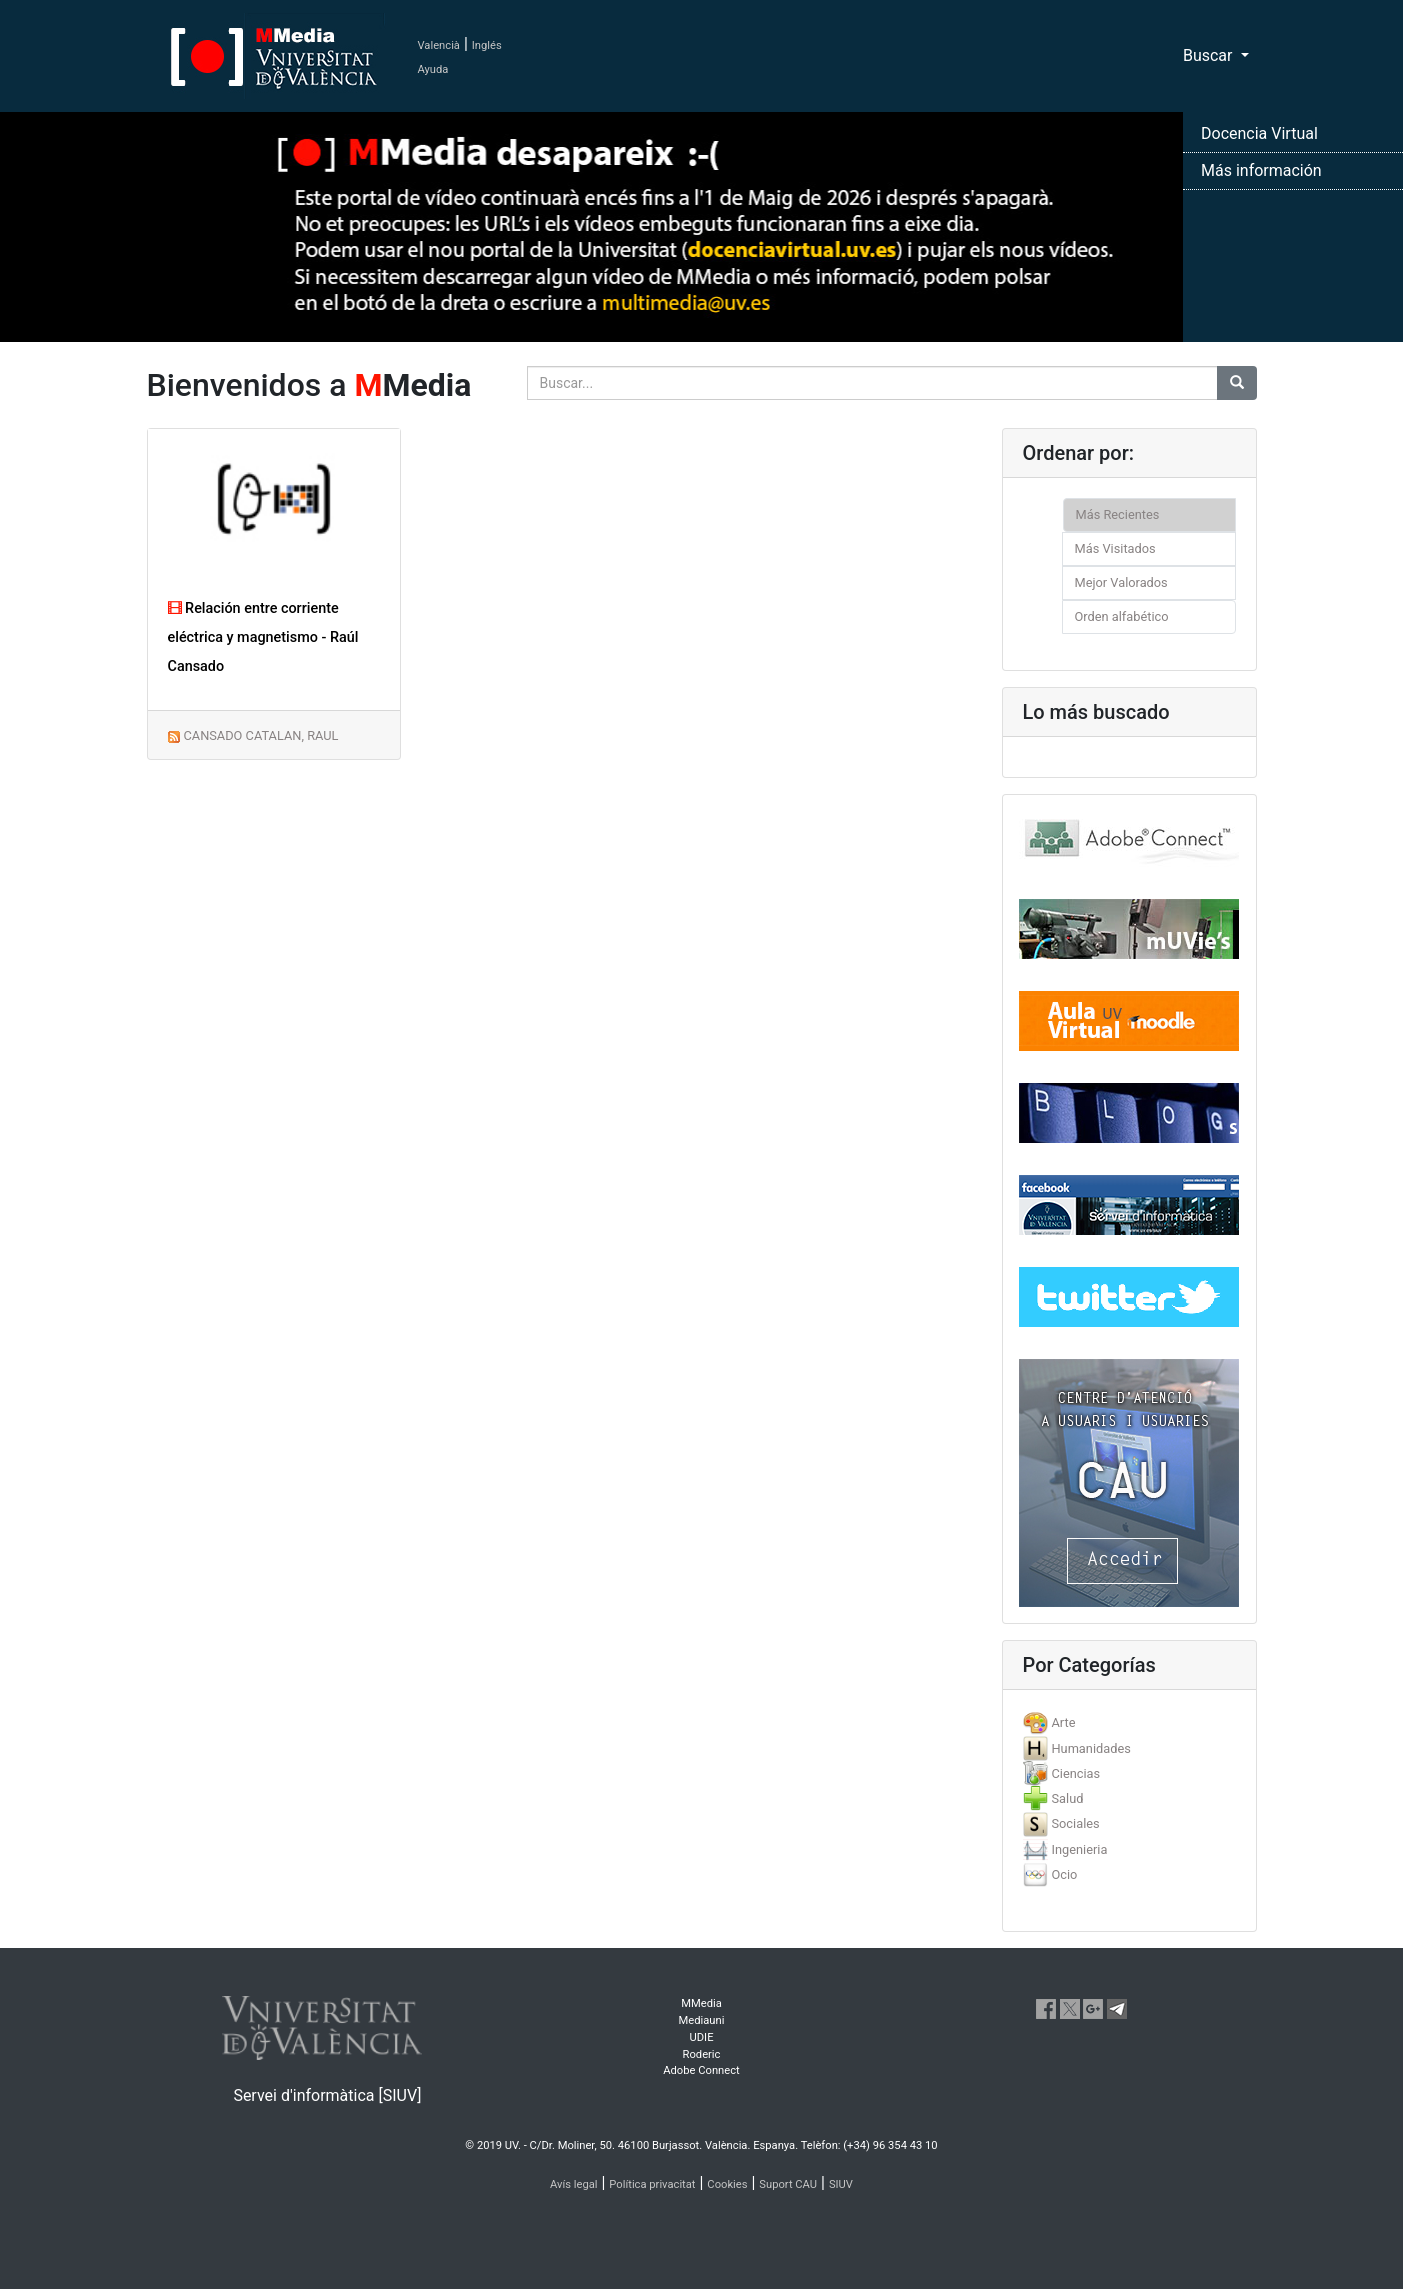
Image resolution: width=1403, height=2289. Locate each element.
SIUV (841, 2184)
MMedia (701, 2003)
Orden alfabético (1122, 616)
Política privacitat (652, 2184)
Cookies (727, 2184)
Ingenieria (1079, 1849)
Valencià (439, 45)
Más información (1261, 170)
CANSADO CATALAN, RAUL (260, 735)
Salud (1067, 1798)
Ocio (1064, 1874)
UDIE (702, 2037)
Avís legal (574, 2184)
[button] (105, 1144)
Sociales (1075, 1823)
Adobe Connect (701, 2070)
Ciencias (1075, 1773)
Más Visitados (1115, 548)
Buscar (1210, 55)
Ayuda (433, 69)
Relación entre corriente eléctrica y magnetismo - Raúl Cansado (263, 637)
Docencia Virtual (1259, 133)
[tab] (1129, 1722)
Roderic (702, 2054)
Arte (1063, 1722)
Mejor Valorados (1121, 582)
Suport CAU (788, 2184)
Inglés (487, 45)
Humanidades (1090, 1748)
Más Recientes (1118, 514)
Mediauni (702, 2020)
